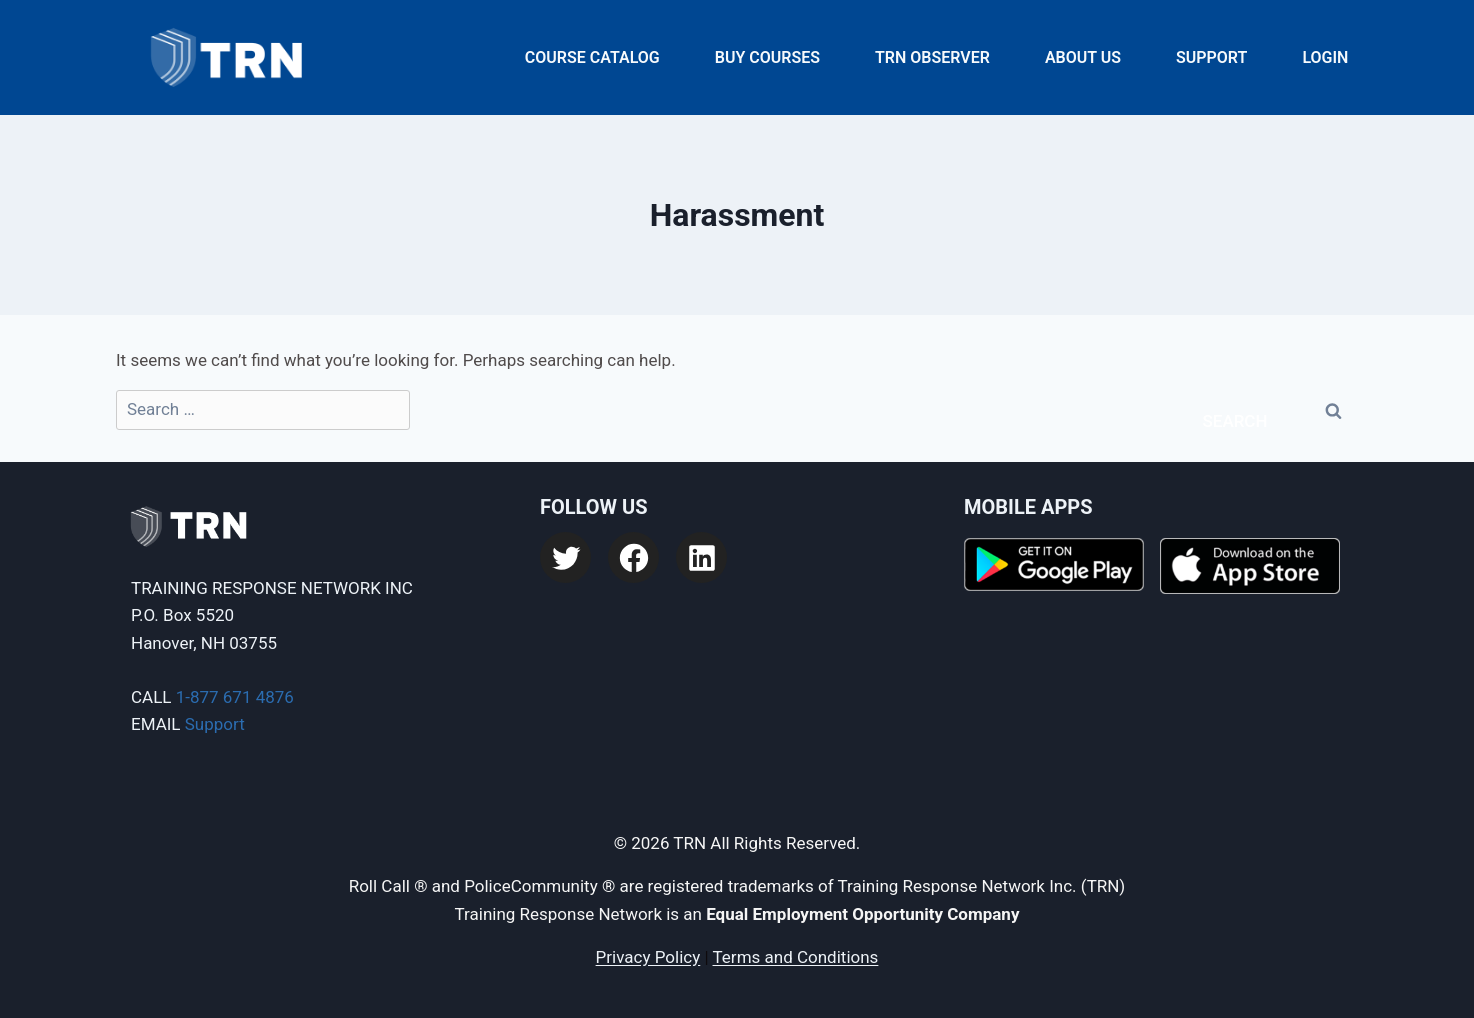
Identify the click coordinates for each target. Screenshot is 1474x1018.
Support (1211, 57)
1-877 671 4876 (235, 697)
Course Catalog (592, 57)
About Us (1083, 57)
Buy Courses (767, 57)
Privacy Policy (648, 957)
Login (1325, 57)
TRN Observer (932, 57)
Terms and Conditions (796, 957)
